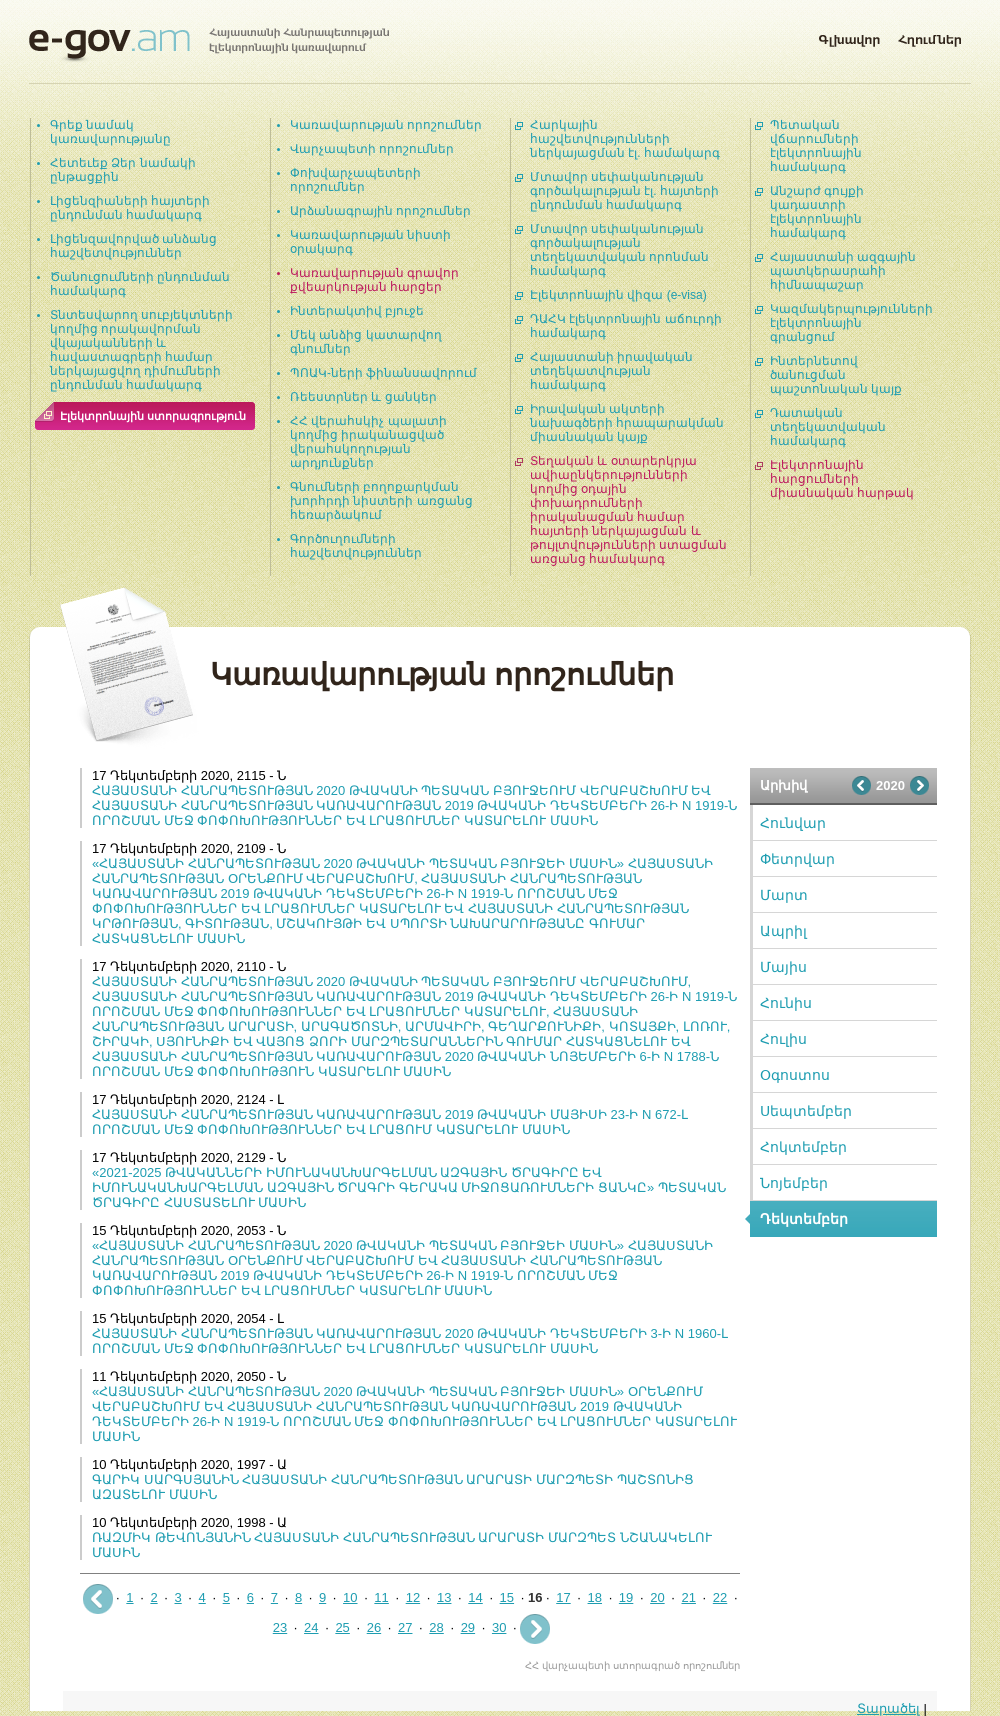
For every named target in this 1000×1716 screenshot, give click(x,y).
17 (563, 1597)
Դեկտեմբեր (804, 1219)
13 (444, 1597)
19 (626, 1597)
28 (436, 1627)
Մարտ (784, 895)
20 (657, 1597)
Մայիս (783, 967)
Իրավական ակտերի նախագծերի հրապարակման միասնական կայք (627, 423)
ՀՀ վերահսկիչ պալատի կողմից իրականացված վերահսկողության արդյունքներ (368, 442)
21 (688, 1597)
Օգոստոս (795, 1075)
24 (311, 1627)
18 (595, 1597)
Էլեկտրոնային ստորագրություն (153, 416)
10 (350, 1597)
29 (468, 1627)
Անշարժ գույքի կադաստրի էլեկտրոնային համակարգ (817, 212)
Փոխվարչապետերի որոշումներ (355, 180)
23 (280, 1627)
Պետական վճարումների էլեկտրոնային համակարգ (816, 146)
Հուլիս (783, 1039)
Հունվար (793, 823)
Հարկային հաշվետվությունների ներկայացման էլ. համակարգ (625, 139)
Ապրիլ (783, 931)
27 (405, 1627)
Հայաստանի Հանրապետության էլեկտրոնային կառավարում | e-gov (209, 45)
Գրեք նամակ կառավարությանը (110, 132)
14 (475, 1597)
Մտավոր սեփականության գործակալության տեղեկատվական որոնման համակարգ (619, 250)
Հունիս (786, 1003)
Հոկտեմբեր (803, 1147)
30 (499, 1627)
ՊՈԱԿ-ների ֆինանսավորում (383, 373)
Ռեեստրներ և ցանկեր (363, 397)
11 (381, 1597)
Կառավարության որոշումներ (386, 125)
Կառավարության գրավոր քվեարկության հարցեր (374, 280)
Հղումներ (930, 36)
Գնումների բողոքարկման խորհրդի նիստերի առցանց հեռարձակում (381, 501)
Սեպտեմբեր (806, 1111)
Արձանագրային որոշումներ (380, 211)
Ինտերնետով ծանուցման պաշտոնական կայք (836, 375)
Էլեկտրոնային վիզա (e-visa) (618, 295)
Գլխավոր (849, 36)
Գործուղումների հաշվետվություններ (356, 546)
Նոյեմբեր (794, 1183)
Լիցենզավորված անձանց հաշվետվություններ (133, 246)
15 (507, 1597)
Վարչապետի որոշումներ (372, 149)
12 (413, 1597)
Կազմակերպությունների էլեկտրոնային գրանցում (851, 323)
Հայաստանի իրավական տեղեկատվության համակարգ (611, 371)
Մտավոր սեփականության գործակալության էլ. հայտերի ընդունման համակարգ (624, 191)
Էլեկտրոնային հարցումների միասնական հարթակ (842, 479)
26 (374, 1627)
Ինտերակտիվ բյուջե (357, 311)
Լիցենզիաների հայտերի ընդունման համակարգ (130, 208)
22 (720, 1597)
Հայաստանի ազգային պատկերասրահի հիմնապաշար (843, 271)
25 (342, 1627)
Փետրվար (797, 859)
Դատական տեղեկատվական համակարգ (828, 427)
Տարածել (888, 1708)
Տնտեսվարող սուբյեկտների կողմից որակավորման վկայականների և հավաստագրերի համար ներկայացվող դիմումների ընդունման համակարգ (141, 350)
